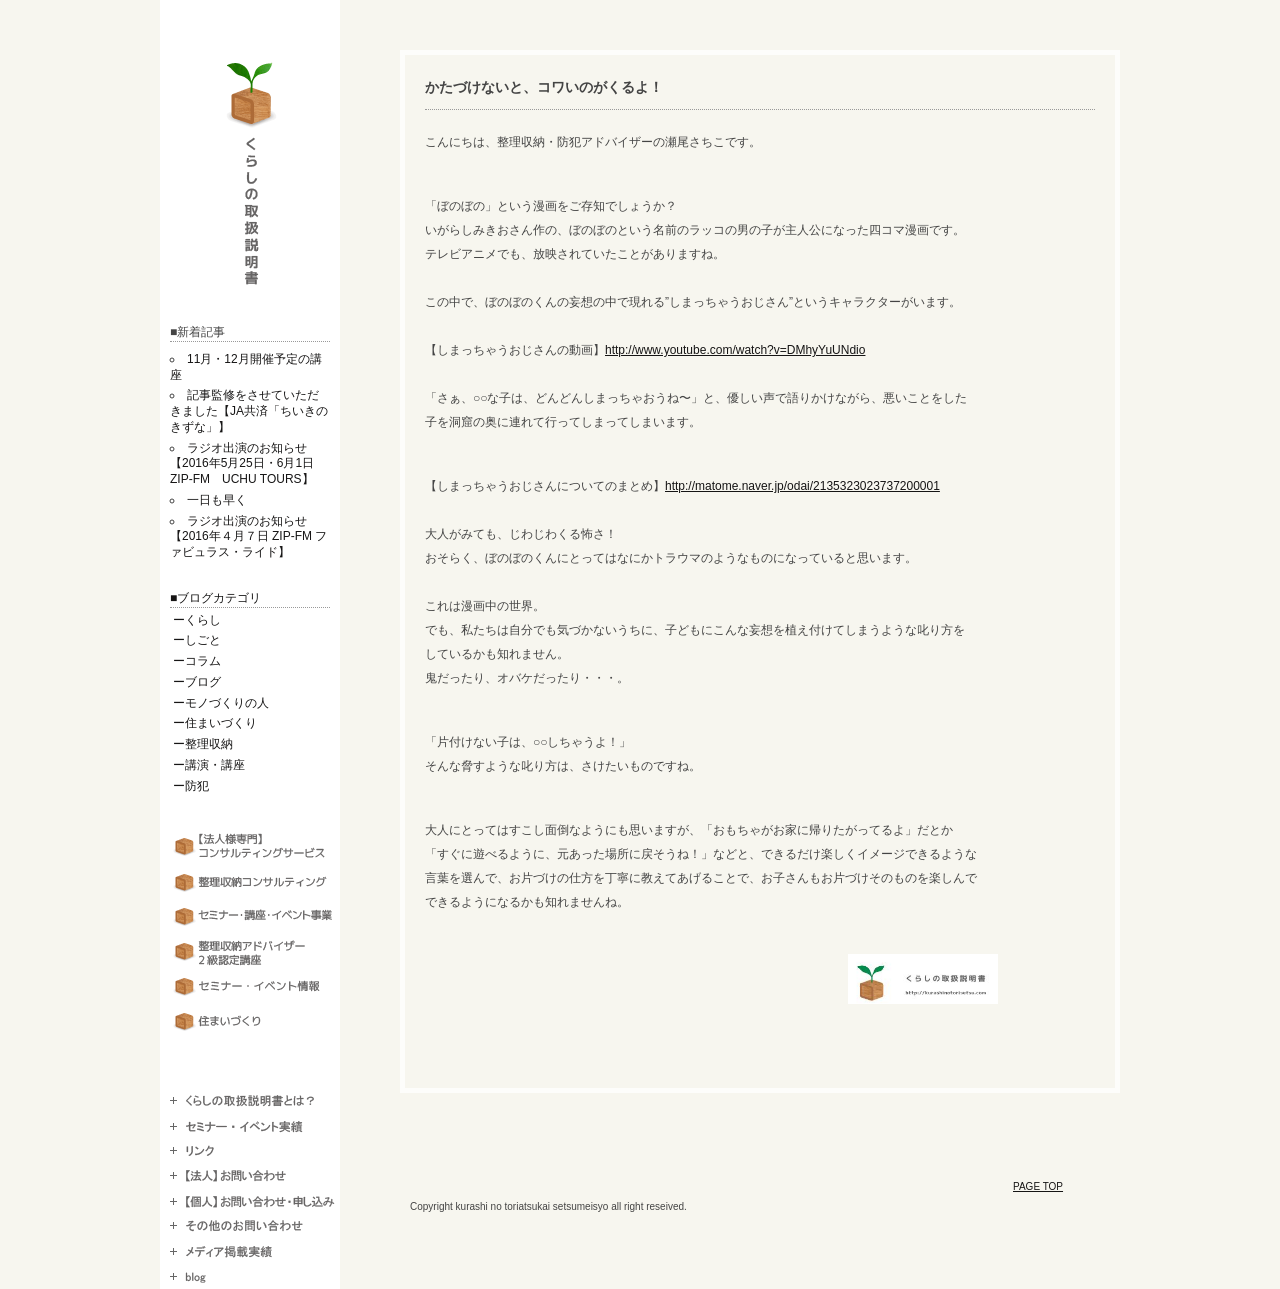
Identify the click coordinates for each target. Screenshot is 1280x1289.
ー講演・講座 (209, 765)
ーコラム (197, 661)
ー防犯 (191, 786)
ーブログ (197, 682)
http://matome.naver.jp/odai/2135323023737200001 (802, 486)
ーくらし (197, 620)
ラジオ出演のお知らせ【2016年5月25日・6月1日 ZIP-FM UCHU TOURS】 (248, 464)
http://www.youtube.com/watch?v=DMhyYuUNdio (735, 350)
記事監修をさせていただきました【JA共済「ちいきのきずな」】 (249, 411)
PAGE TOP (1038, 1186)
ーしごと (197, 640)
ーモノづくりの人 (221, 703)
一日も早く (217, 500)
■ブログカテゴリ (215, 598)
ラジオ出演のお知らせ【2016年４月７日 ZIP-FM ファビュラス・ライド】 (248, 537)
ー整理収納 (203, 744)
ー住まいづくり (215, 723)
